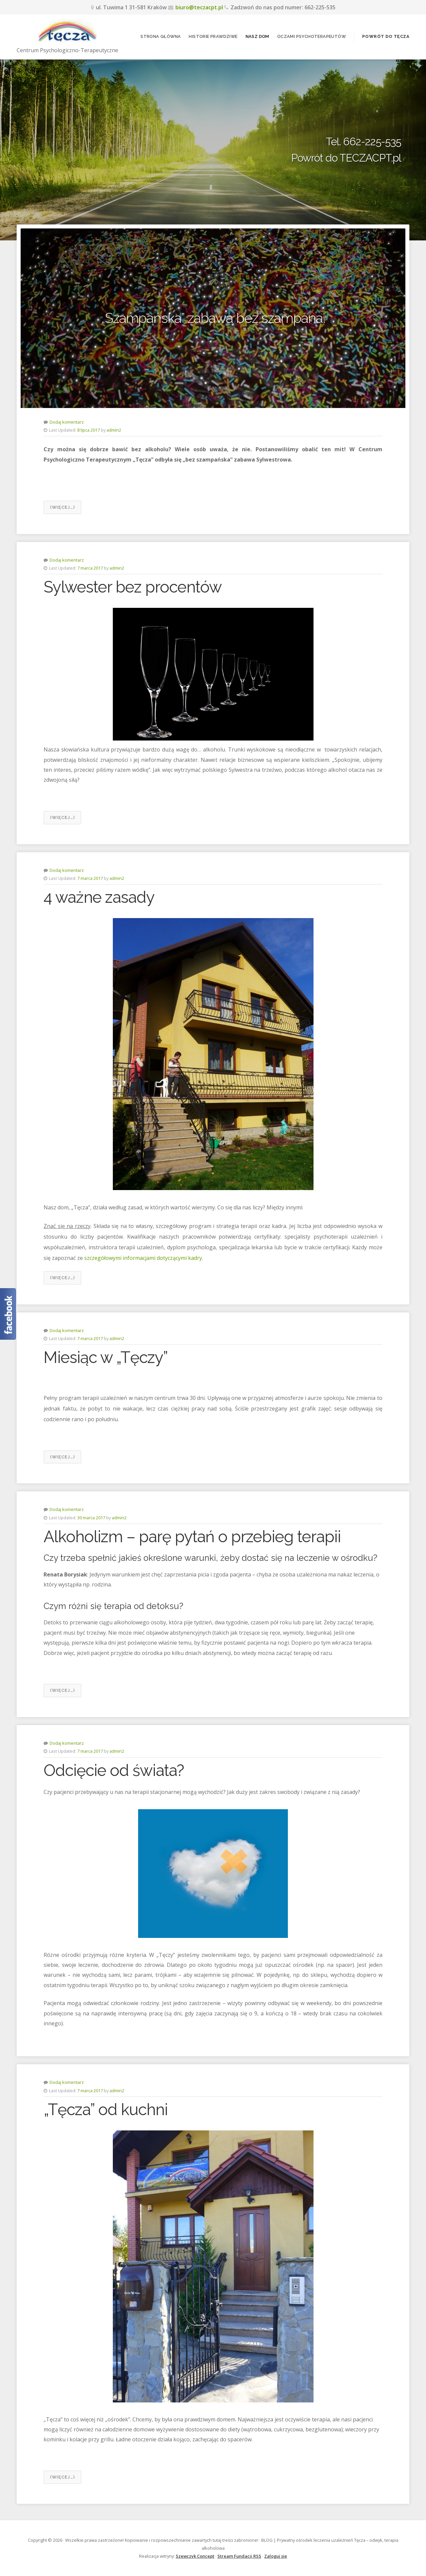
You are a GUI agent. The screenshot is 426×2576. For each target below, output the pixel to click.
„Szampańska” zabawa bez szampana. (213, 318)
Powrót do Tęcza (385, 36)
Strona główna (160, 36)
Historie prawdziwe (213, 36)
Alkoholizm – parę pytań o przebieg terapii (192, 1536)
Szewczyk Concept (195, 2556)
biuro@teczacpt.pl (199, 7)
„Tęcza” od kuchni (106, 2109)
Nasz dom (257, 36)
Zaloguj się (275, 2556)
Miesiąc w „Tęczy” (106, 1357)
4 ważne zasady (99, 897)
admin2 (113, 430)
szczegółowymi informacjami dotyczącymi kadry (143, 1258)
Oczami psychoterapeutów (311, 36)
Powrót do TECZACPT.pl (346, 158)
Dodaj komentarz (67, 422)
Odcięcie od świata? (114, 1770)
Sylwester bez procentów (133, 587)
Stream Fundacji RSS (239, 2556)
